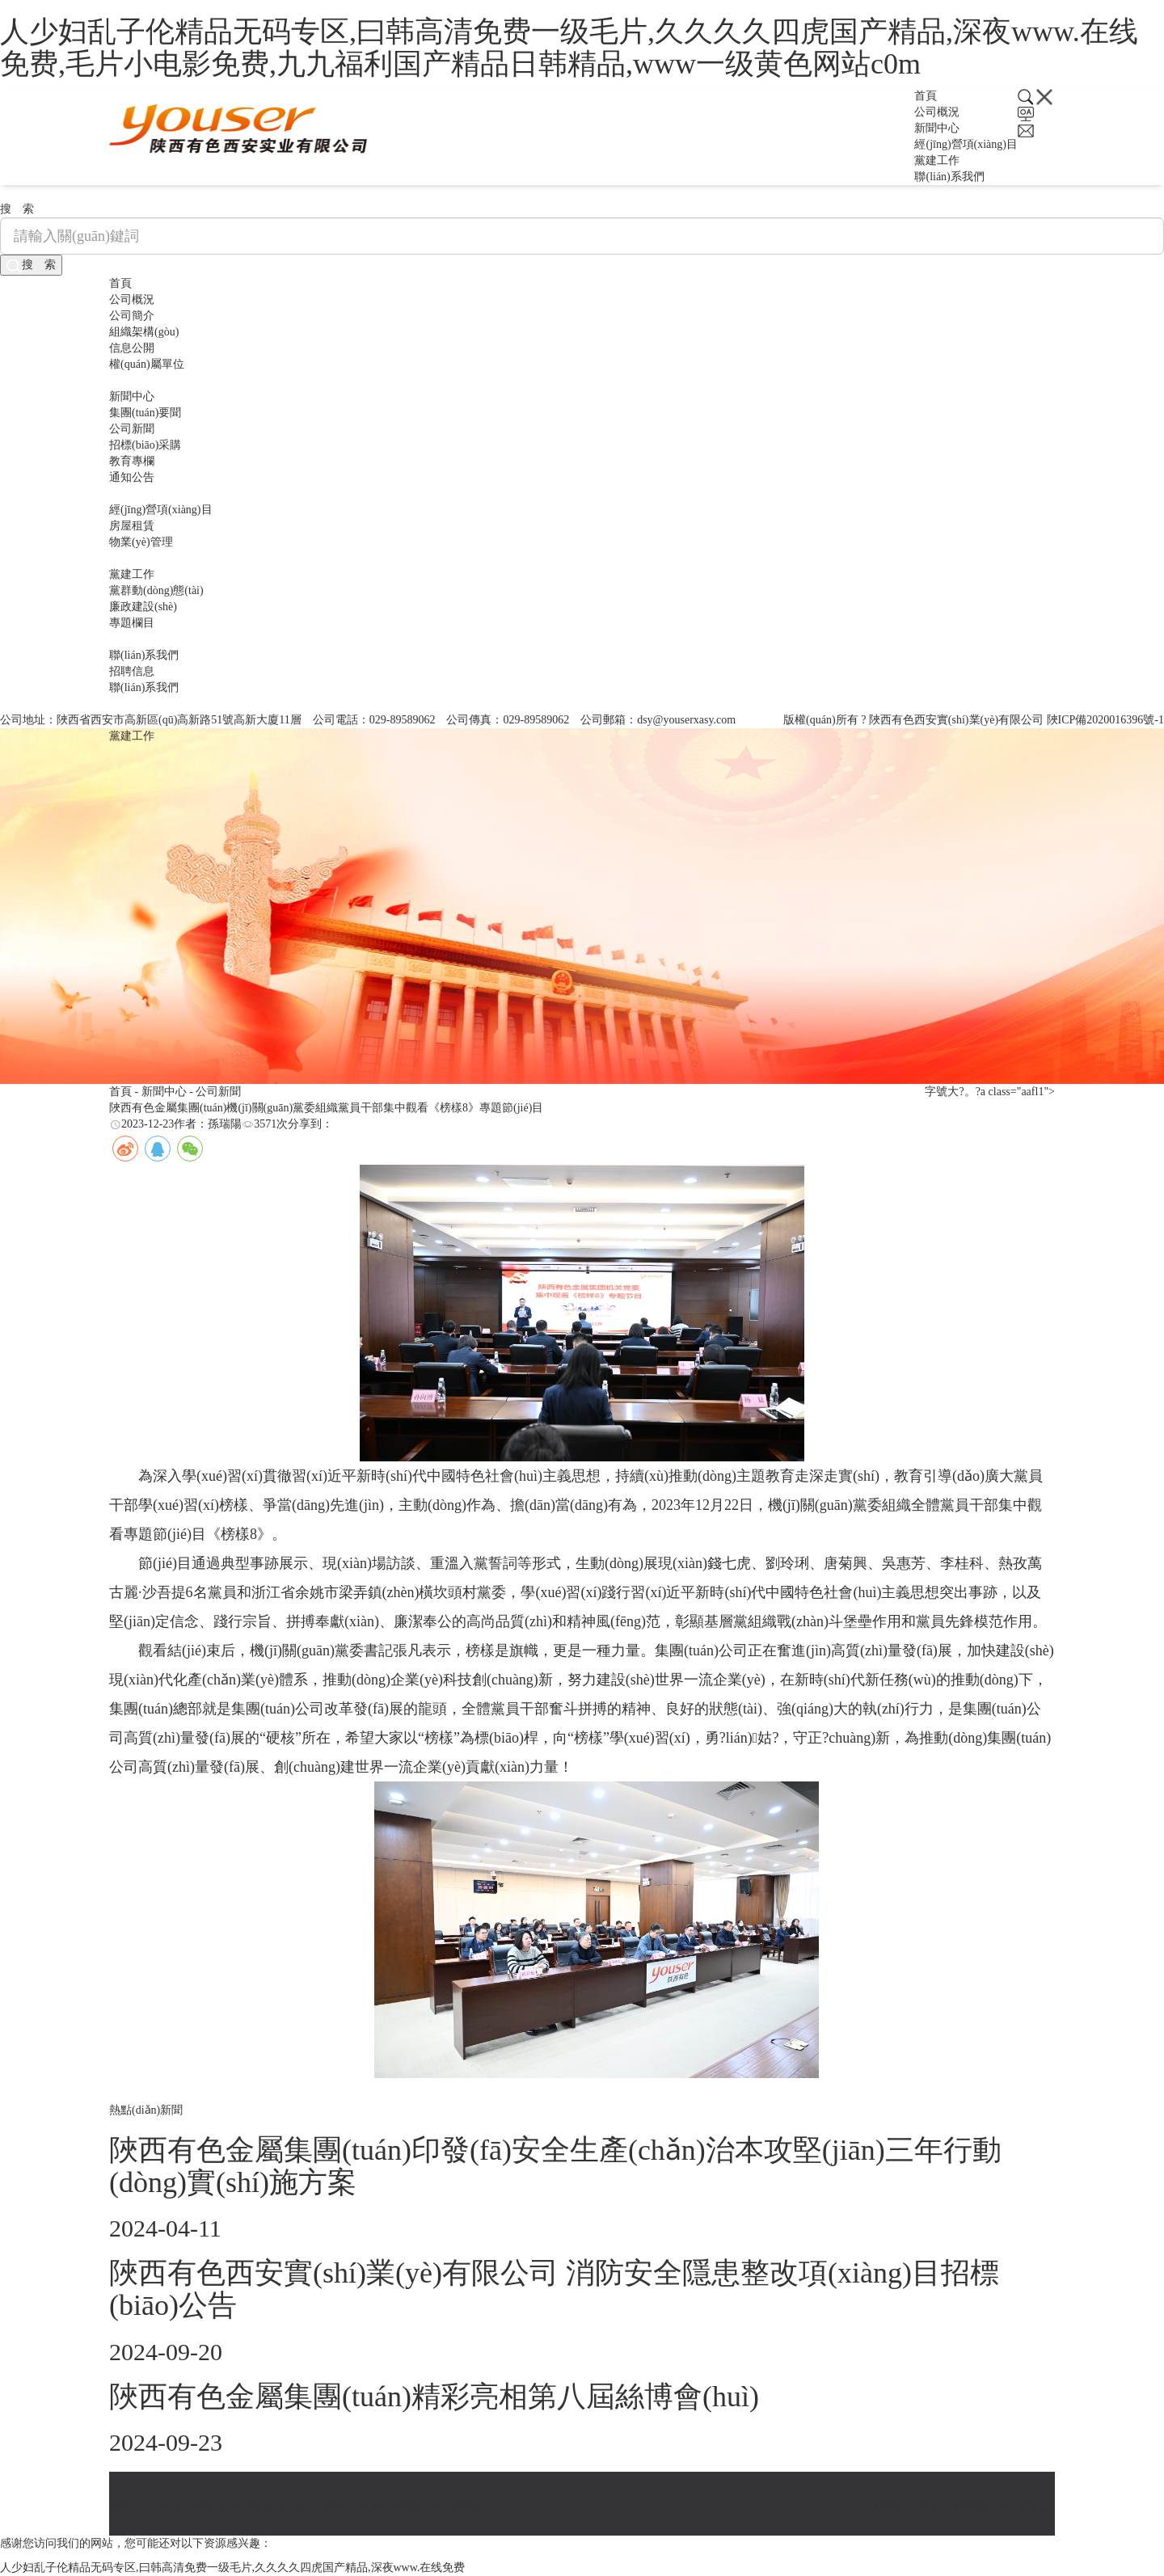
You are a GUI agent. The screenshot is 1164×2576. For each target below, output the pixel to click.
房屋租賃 (131, 526)
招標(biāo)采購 (145, 445)
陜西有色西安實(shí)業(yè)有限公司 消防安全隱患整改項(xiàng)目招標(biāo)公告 (554, 2289)
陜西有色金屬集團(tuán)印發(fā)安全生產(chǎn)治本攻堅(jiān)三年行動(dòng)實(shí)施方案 (555, 2166)
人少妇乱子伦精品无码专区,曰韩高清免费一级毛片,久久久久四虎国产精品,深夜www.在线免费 (232, 2567)
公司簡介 (131, 316)
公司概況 (936, 112)
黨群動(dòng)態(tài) (156, 590)
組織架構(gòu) (144, 332)
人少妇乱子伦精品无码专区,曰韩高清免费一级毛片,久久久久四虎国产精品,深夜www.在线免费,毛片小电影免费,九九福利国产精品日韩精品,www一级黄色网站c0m (569, 47)
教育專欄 (131, 461)
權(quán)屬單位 (146, 364)
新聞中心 (936, 128)
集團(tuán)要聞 (145, 413)
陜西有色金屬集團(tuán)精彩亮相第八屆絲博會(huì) (434, 2396)
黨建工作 (936, 160)
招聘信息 (131, 671)
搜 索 (31, 265)
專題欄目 (131, 623)
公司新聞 (131, 429)
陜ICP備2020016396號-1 (1105, 720)
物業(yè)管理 (141, 542)
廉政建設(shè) (143, 607)
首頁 (925, 96)
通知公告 (131, 477)
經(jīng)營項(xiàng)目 (966, 144)
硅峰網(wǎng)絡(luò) (1004, 2507)
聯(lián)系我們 (949, 177)
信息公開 (131, 348)
